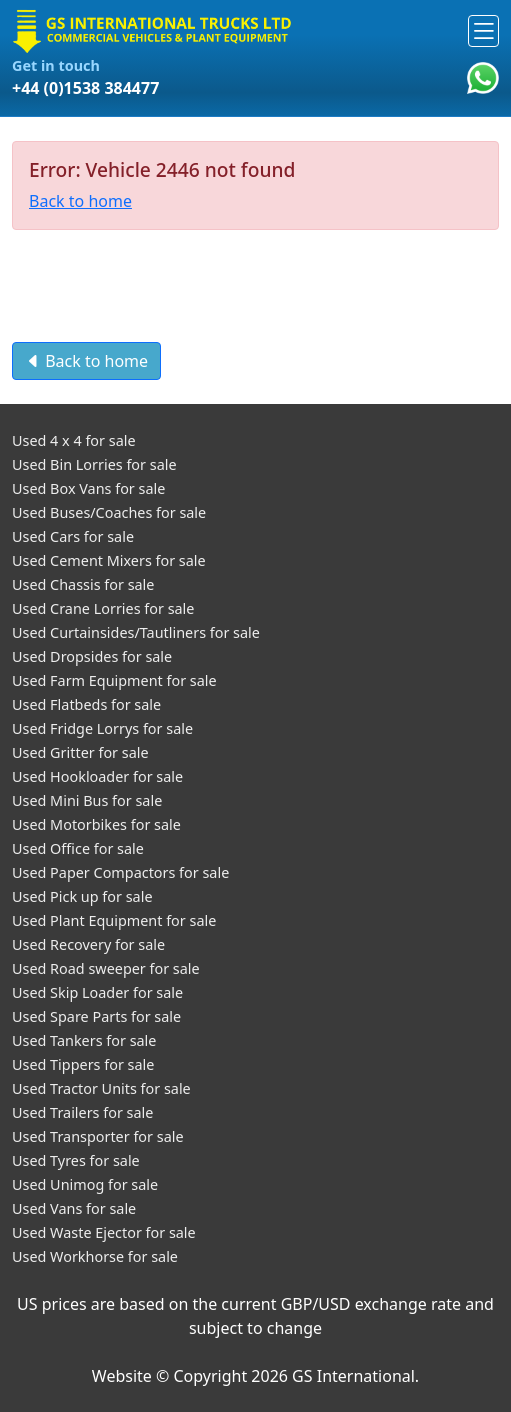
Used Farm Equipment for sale (114, 680)
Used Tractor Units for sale (101, 1088)
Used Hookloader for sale (97, 776)
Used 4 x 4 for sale (74, 440)
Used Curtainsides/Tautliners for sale (136, 632)
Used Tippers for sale (83, 1064)
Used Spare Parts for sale (96, 1016)
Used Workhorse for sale (95, 1256)
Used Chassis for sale (83, 584)
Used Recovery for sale (88, 944)
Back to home (80, 201)
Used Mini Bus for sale (87, 800)
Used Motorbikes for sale (96, 824)
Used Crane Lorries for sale (103, 608)
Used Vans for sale (74, 1208)
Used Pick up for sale (82, 896)
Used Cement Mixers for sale (109, 560)
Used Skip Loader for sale (97, 992)
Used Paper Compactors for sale (120, 872)
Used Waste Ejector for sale (104, 1232)
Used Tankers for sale (84, 1040)
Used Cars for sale (73, 536)
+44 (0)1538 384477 (85, 88)
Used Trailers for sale (82, 1112)
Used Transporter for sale (98, 1136)
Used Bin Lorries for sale (94, 464)
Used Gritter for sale (80, 752)
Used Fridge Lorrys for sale (102, 728)
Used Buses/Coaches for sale (109, 512)
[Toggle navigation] (483, 30)
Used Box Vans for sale (88, 488)
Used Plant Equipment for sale (114, 920)
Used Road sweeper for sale (106, 968)
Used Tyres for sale (76, 1160)
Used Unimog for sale (85, 1184)
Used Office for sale (78, 848)
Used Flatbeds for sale (86, 704)
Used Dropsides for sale (92, 656)
